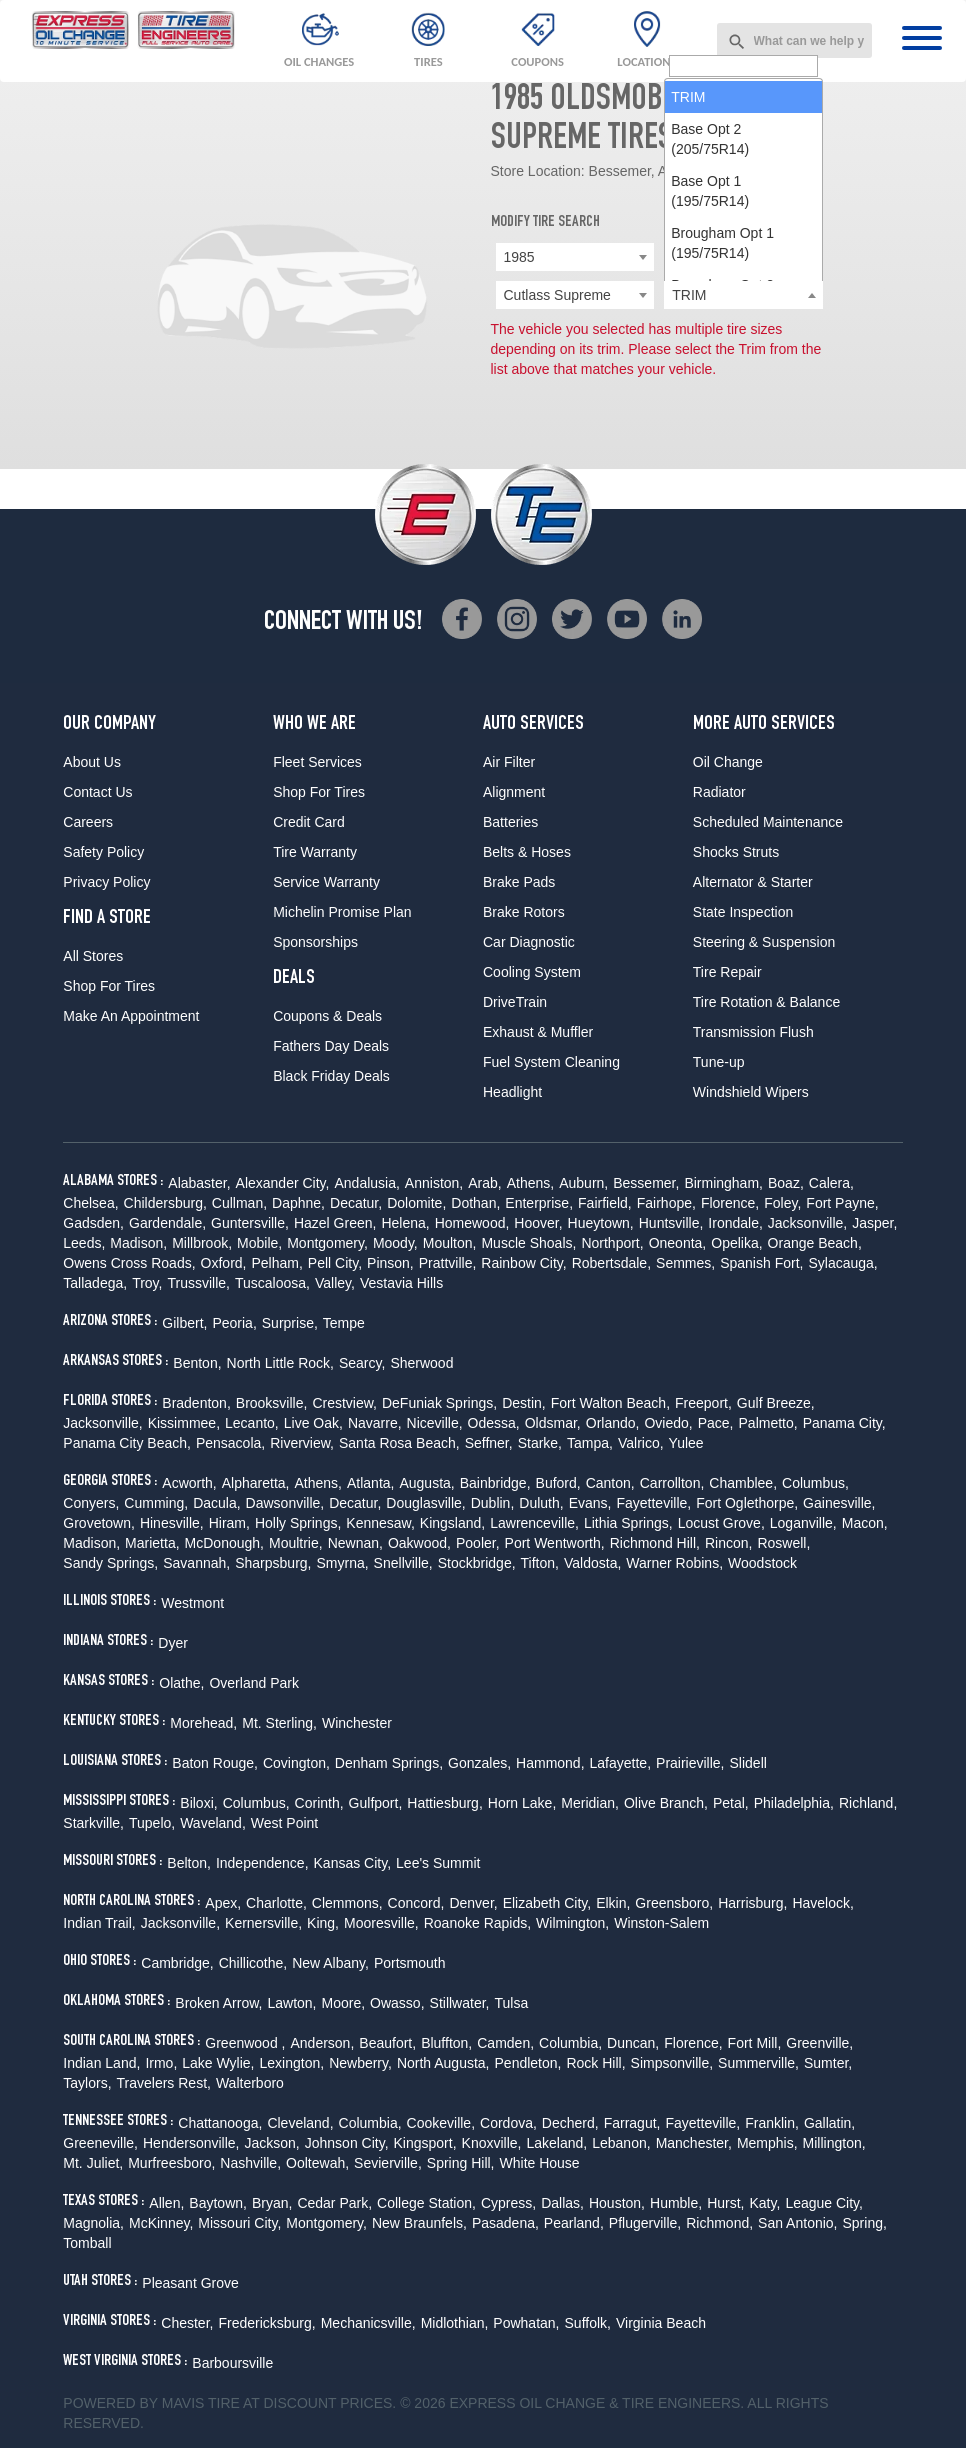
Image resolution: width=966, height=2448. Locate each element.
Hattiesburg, (444, 1803)
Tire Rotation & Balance (766, 1002)
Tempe (344, 1323)
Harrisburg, (752, 1903)
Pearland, (574, 2223)
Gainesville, (839, 1503)
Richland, (868, 1803)
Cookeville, (441, 2123)
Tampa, (590, 1443)
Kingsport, (425, 2143)
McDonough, (224, 1543)
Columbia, (570, 2043)
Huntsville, (671, 1223)
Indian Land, (101, 2063)
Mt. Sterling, (279, 1723)
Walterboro (250, 2083)
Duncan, (633, 2043)
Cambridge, (177, 1963)
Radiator (719, 792)
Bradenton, (196, 1403)
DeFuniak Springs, (439, 1403)
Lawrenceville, (534, 1523)
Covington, (296, 1763)
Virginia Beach (661, 2323)
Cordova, (508, 2123)
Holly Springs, (298, 1523)
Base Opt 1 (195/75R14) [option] (710, 421)
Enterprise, (539, 1203)
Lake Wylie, (218, 2063)
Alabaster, (199, 1183)
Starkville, (93, 1823)
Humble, (676, 2203)
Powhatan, (526, 2323)
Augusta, (426, 1483)
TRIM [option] (688, 327)
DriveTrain (515, 1002)
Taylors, (87, 2083)
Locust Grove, (721, 1523)
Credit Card (309, 822)
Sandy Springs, (110, 1563)
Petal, (731, 1803)
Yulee (686, 1443)
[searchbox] (743, 296)
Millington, (834, 2143)
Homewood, (472, 1223)
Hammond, (550, 1763)
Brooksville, (272, 1403)
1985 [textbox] (519, 257)
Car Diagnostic (529, 942)
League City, (824, 2203)
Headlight (512, 1092)
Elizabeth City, (547, 1903)
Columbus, (815, 1483)
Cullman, (239, 1203)
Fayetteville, (653, 1503)
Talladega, (95, 1283)
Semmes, (685, 1263)
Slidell (748, 1763)
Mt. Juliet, (93, 2163)
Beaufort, (387, 2043)
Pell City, (335, 1263)
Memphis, (767, 2143)
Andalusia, (366, 1183)
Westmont (192, 1603)
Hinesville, (172, 1523)
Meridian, (590, 1803)
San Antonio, (797, 2223)
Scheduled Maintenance (768, 822)
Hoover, (538, 1223)
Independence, (262, 1863)
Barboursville (232, 2363)
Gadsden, (93, 1223)
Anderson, (322, 2043)
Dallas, (562, 2203)
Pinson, (390, 1263)
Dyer (173, 1643)
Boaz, (786, 1183)
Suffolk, (588, 2323)
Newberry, (360, 2063)
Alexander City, (283, 1183)
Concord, (416, 1903)
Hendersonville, (191, 2143)
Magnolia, (93, 2223)
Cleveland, (300, 2123)
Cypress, (508, 2203)
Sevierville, (388, 2163)
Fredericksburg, (266, 2323)
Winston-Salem (661, 1923)
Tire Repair (727, 972)
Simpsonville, (672, 2063)
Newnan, (355, 1543)
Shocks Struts (736, 852)
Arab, (484, 1183)
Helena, (405, 1223)
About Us (92, 762)
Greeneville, (100, 2143)
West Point (284, 1823)
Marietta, (152, 1543)
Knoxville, (492, 2143)
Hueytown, (601, 1223)
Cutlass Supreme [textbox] (557, 295)
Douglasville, (425, 1503)
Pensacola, (230, 1443)
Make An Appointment (131, 1016)
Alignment (514, 792)
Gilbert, (184, 1323)
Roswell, (783, 1543)
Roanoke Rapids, (477, 1923)
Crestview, (344, 1403)
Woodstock (762, 1563)
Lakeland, (557, 2143)
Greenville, (819, 2043)
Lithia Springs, (628, 1523)
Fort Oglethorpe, (747, 1503)
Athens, (530, 1183)
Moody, (395, 1243)
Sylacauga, (842, 1263)
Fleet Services (317, 762)
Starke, (540, 1443)
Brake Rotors (524, 912)
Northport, (612, 1243)
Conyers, (91, 1503)
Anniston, (434, 1183)
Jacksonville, (807, 1223)
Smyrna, (342, 1563)
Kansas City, (353, 1863)
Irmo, (161, 2063)
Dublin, (493, 1503)
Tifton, (540, 1563)
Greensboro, (674, 1903)
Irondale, (735, 1223)
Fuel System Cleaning (551, 1062)
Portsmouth (410, 1963)
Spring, (865, 2223)
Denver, (473, 1903)
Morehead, (203, 1723)
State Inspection (743, 912)
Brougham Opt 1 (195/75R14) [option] (722, 473)
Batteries (510, 822)
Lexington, (292, 2063)
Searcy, (362, 1363)
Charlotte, (276, 1903)
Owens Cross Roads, (129, 1263)
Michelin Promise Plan (342, 912)
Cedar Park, (334, 2203)
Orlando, (613, 1423)
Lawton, (291, 2003)
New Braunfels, (419, 2223)
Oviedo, (668, 1423)
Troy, (147, 1283)
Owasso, (397, 2003)
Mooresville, (381, 1923)
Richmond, (719, 2223)
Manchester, (694, 2143)
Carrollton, (672, 1483)
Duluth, (541, 1503)
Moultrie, (296, 1543)
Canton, (610, 1483)
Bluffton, (446, 2043)
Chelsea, (90, 1203)
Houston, (617, 2203)
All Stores (93, 956)
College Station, (426, 2203)
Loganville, (803, 1523)
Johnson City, (347, 2143)
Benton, (197, 1363)
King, (323, 1923)
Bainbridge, (495, 1483)
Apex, (223, 1903)
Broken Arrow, (218, 2003)
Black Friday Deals (331, 1076)
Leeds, (84, 1243)
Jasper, (874, 1223)
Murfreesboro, (171, 2163)
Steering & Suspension (764, 942)
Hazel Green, (335, 1223)
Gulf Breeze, (776, 1403)
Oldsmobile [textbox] (707, 257)
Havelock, (822, 1903)
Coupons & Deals (327, 1016)
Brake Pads (519, 882)
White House (540, 2163)
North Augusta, (443, 2063)
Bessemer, (646, 1183)
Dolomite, (416, 1203)
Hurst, (725, 2203)
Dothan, (475, 1203)
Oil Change (728, 762)
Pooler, (478, 1543)
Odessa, (494, 1423)
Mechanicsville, (368, 2323)
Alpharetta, (256, 1483)
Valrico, (641, 1443)
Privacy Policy (106, 882)
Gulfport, (376, 1803)
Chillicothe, (253, 1963)
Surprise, (290, 1323)
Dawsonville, (285, 1503)
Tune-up (719, 1062)
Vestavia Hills (401, 1283)
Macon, (865, 1523)
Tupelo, (152, 1823)
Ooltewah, (317, 2163)
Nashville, (250, 2163)
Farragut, (632, 2123)
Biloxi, (198, 1803)
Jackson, (272, 2143)
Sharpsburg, (273, 1563)
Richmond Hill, (655, 1543)
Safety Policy (103, 852)
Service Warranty (326, 882)
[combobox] (795, 40)
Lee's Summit (438, 1863)
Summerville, (758, 2063)
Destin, (524, 1403)
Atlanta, (370, 1483)
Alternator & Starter (753, 882)
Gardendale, (167, 1223)
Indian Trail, (99, 1923)
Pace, (716, 1423)
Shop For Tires (109, 986)
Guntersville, (250, 1223)
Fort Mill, (755, 2043)
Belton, (189, 1863)
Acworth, (189, 1483)
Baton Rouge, (215, 1763)
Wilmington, (572, 1923)
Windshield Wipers (751, 1092)
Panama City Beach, (127, 1443)
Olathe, (181, 1683)
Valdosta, (592, 1563)
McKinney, (161, 2223)
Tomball (87, 2243)
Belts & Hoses (527, 852)
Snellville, (403, 1563)
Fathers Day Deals (331, 1046)
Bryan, (272, 2203)
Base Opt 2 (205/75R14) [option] (710, 369)
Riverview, (302, 1443)
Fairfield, (605, 1203)
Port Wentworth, (555, 1543)
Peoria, (234, 1323)
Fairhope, (666, 1203)
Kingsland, (452, 1523)
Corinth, (319, 1803)
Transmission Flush (753, 1032)
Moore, (344, 2003)
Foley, (782, 1203)
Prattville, (448, 1263)
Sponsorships (315, 942)
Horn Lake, (522, 1803)
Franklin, (772, 2123)
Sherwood (421, 1363)
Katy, (765, 2203)
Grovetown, (99, 1523)
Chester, (187, 2323)
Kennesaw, (380, 1523)
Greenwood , (245, 2043)
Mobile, (259, 1243)
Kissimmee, (184, 1423)
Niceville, (435, 1423)
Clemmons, (347, 1903)
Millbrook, (202, 1243)
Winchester (357, 1723)
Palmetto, (768, 1423)
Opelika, (736, 1243)
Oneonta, (678, 1243)
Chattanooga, (220, 2123)
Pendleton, (528, 2063)
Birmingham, (723, 1183)
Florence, (730, 1203)
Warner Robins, (674, 1563)
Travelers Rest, (164, 2083)
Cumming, (156, 1503)
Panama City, (844, 1423)
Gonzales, (479, 1763)
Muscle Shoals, (528, 1243)
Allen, (166, 2203)
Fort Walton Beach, (610, 1403)
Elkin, (613, 1903)
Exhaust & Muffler (538, 1032)
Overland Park (253, 1683)
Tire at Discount (272, 2403)
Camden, (505, 2043)
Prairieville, (690, 1763)
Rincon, (728, 1543)
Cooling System (532, 972)
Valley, (335, 1283)
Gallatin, (829, 2123)
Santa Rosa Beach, (399, 1443)
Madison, (138, 1243)
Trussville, (198, 1283)
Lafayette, (621, 1763)
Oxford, (224, 1263)
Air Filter (509, 762)
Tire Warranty (315, 852)
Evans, (590, 1503)
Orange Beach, (815, 1243)
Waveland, (213, 1823)
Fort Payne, (842, 1203)
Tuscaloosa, (272, 1283)
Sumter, (828, 2063)
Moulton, (450, 1243)
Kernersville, (263, 1923)
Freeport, (703, 1403)
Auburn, (583, 1183)
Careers (88, 822)
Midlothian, (455, 2323)
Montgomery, (327, 1243)
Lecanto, (252, 1423)
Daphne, (298, 1203)
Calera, (831, 1183)
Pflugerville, (645, 2223)
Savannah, (196, 1563)
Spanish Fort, (761, 1263)
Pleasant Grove (190, 2283)
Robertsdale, (611, 1263)
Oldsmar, (553, 1423)
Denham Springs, (389, 1763)
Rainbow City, (523, 1263)
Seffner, (489, 1443)
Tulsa (511, 2003)
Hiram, (229, 1523)
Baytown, (218, 2203)
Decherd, (570, 2123)
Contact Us (97, 792)
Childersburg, (165, 1203)
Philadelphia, (794, 1803)
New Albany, (330, 1963)
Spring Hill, (461, 2163)
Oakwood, (419, 1543)
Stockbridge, (477, 1563)
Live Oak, (313, 1423)
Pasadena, (505, 2223)
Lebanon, (621, 2143)
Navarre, (375, 1423)
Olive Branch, (666, 1803)
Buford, (558, 1483)
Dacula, (216, 1503)
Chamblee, (743, 1483)
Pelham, (276, 1263)
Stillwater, (460, 2003)
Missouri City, (239, 2223)
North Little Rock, (280, 1363)
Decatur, (356, 1203)
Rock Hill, (595, 2063)
